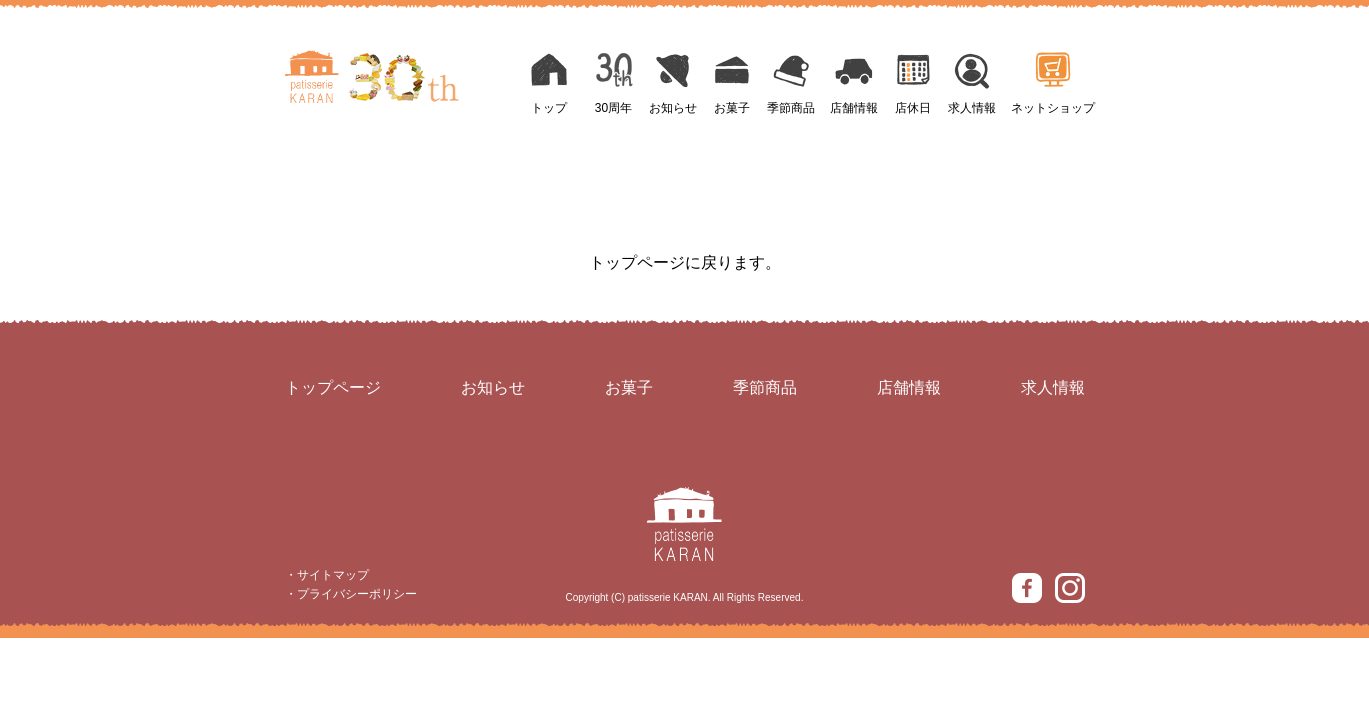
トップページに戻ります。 (685, 262)
